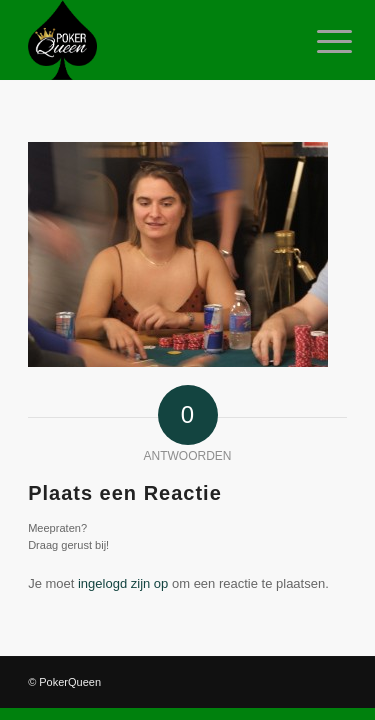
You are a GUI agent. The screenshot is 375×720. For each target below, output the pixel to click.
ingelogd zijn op (123, 583)
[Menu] (319, 42)
